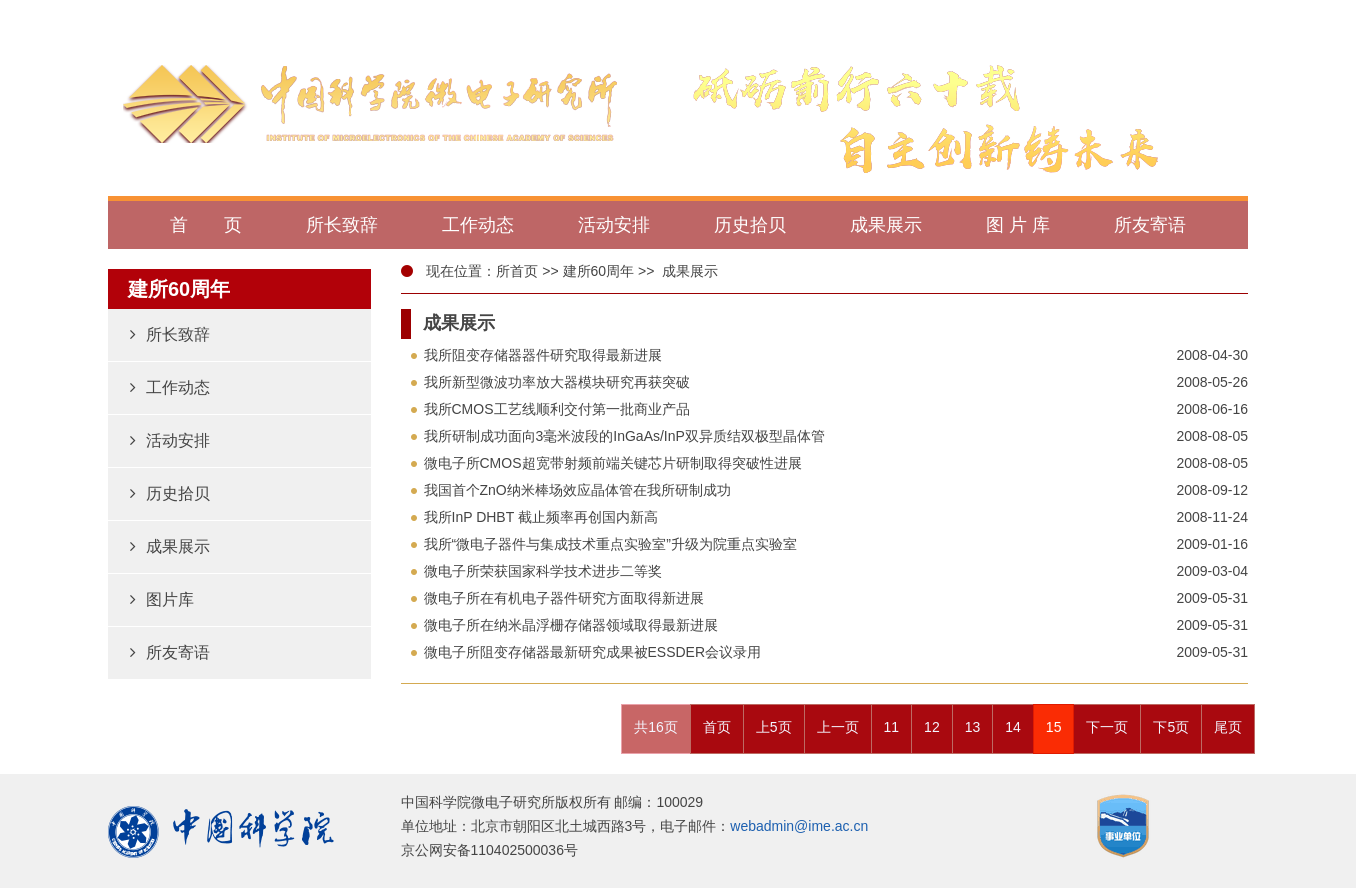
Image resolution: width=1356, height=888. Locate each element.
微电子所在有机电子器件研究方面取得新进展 (564, 598)
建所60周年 (599, 271)
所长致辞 (170, 334)
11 (892, 727)
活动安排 (170, 440)
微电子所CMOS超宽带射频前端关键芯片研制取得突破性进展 (613, 463)
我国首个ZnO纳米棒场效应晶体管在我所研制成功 (577, 490)
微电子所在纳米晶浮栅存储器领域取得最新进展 (571, 625)
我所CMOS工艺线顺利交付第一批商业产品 (557, 409)
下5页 (1171, 727)
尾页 (1228, 727)
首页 (717, 727)
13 (973, 727)
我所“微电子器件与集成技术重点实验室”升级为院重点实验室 (610, 544)
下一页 (1107, 727)
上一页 (838, 727)
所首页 (517, 271)
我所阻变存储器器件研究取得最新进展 (543, 355)
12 (932, 727)
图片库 (162, 599)
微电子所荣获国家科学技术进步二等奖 (543, 571)
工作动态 (170, 387)
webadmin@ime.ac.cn (799, 826)
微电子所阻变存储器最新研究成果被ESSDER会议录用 (593, 652)
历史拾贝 (170, 493)
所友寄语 (170, 652)
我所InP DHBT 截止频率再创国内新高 (541, 517)
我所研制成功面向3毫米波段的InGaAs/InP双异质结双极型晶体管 (624, 436)
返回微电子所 (1183, 17)
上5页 (774, 727)
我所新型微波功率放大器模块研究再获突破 (557, 382)
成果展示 (170, 546)
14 (1013, 727)
